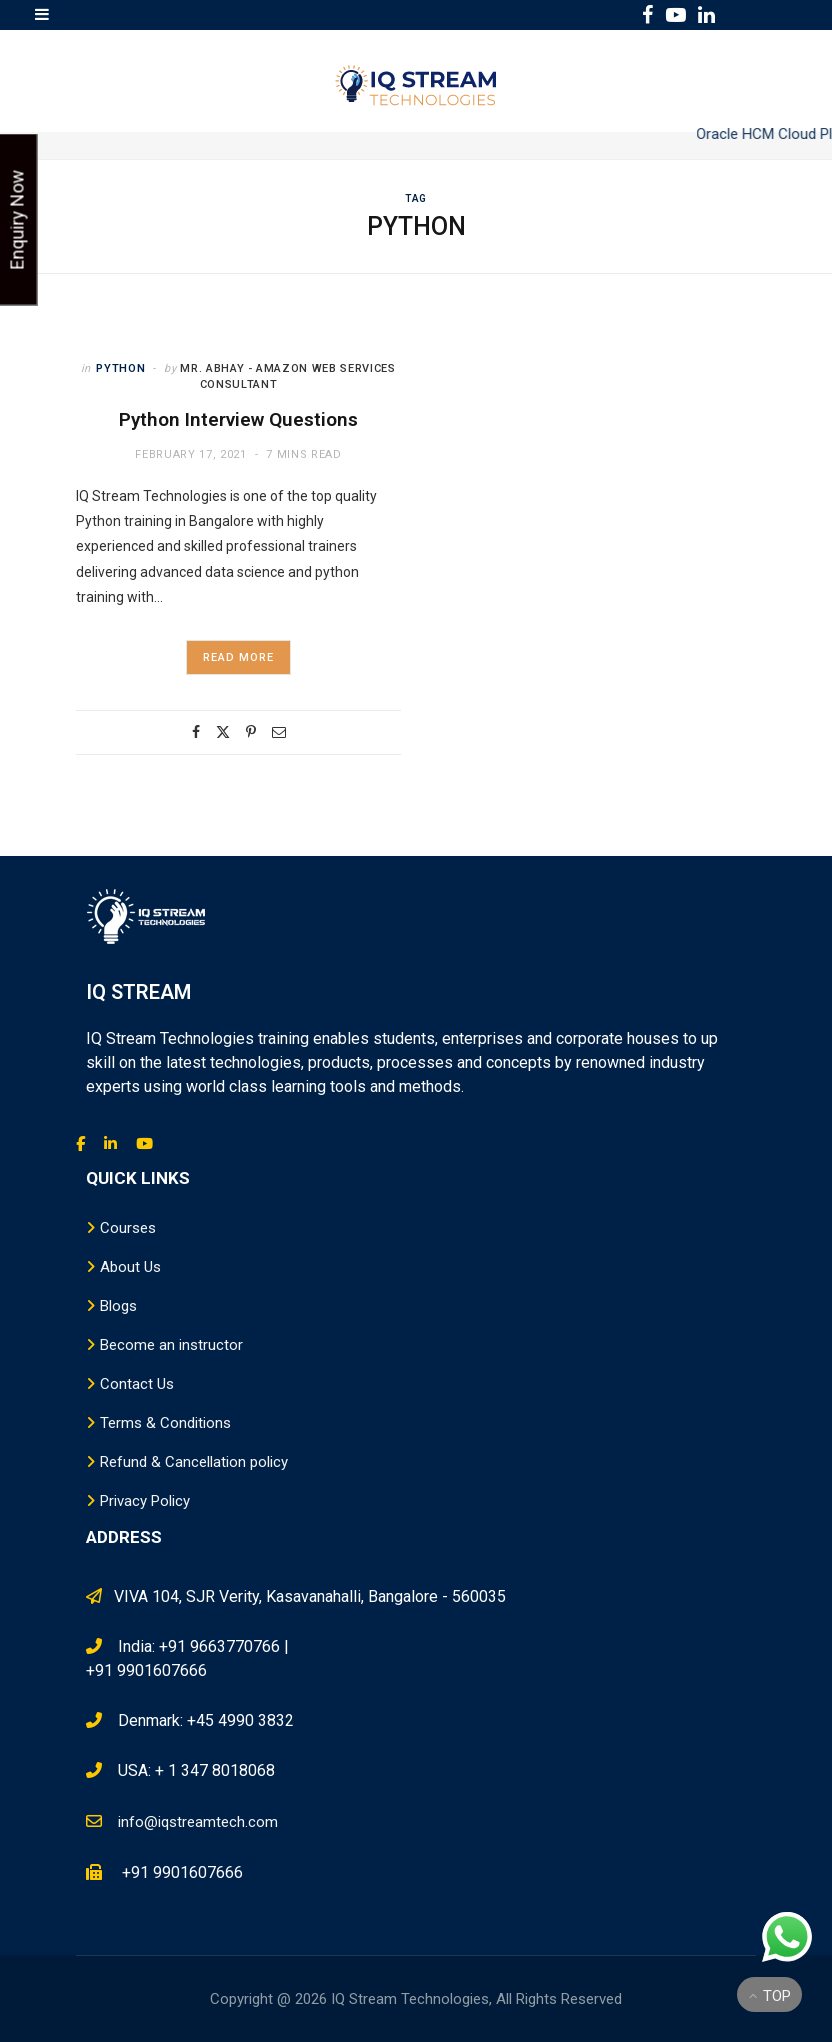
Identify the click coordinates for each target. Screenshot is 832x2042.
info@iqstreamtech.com (198, 1822)
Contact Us (137, 1384)
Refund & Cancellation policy (194, 1462)
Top (770, 1996)
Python (120, 368)
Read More (239, 657)
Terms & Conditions (165, 1423)
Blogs (118, 1306)
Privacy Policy (145, 1501)
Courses (128, 1228)
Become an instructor (171, 1345)
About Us (130, 1267)
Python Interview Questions (238, 419)
